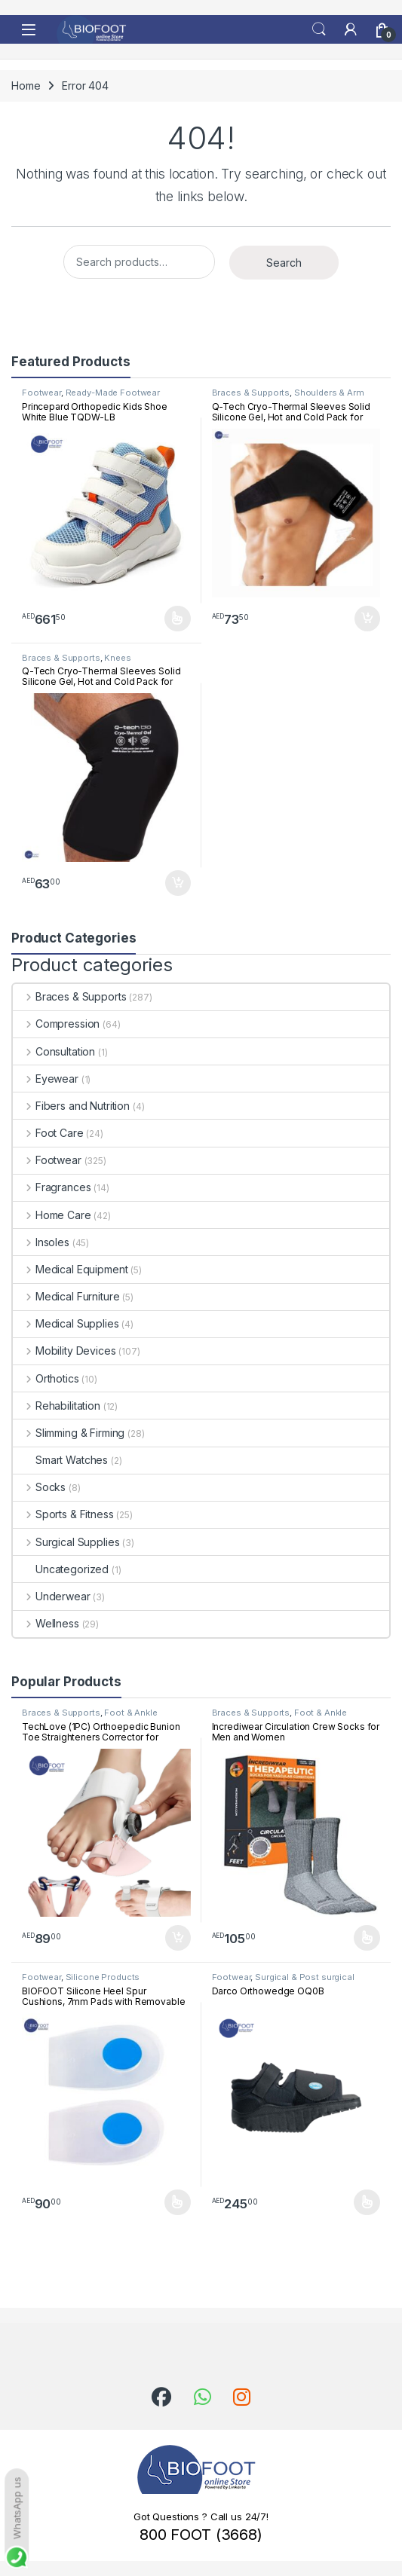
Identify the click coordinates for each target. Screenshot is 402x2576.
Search (319, 29)
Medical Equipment (70, 1269)
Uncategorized (61, 1569)
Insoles (41, 1242)
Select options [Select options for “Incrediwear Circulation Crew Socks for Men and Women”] (367, 1938)
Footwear (41, 392)
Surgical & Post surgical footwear (283, 1981)
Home (25, 85)
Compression (56, 1023)
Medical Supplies (66, 1323)
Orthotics (46, 1378)
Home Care (52, 1215)
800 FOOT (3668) (201, 2535)
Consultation (54, 1051)
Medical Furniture (66, 1296)
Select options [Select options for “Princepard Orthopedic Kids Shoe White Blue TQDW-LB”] (177, 618)
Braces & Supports (251, 392)
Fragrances (52, 1187)
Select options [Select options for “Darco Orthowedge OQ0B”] (367, 2202)
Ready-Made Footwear (113, 392)
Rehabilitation (56, 1405)
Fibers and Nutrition (71, 1105)
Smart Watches (60, 1459)
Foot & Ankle (130, 1712)
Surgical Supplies (66, 1542)
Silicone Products (103, 1977)
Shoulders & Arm (329, 392)
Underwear (52, 1596)
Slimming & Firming (68, 1432)
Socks (39, 1487)
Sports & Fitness (63, 1514)
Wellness (46, 1623)
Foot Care (48, 1132)
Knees (117, 657)
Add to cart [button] (367, 618)
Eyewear (45, 1078)
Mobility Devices (64, 1350)
